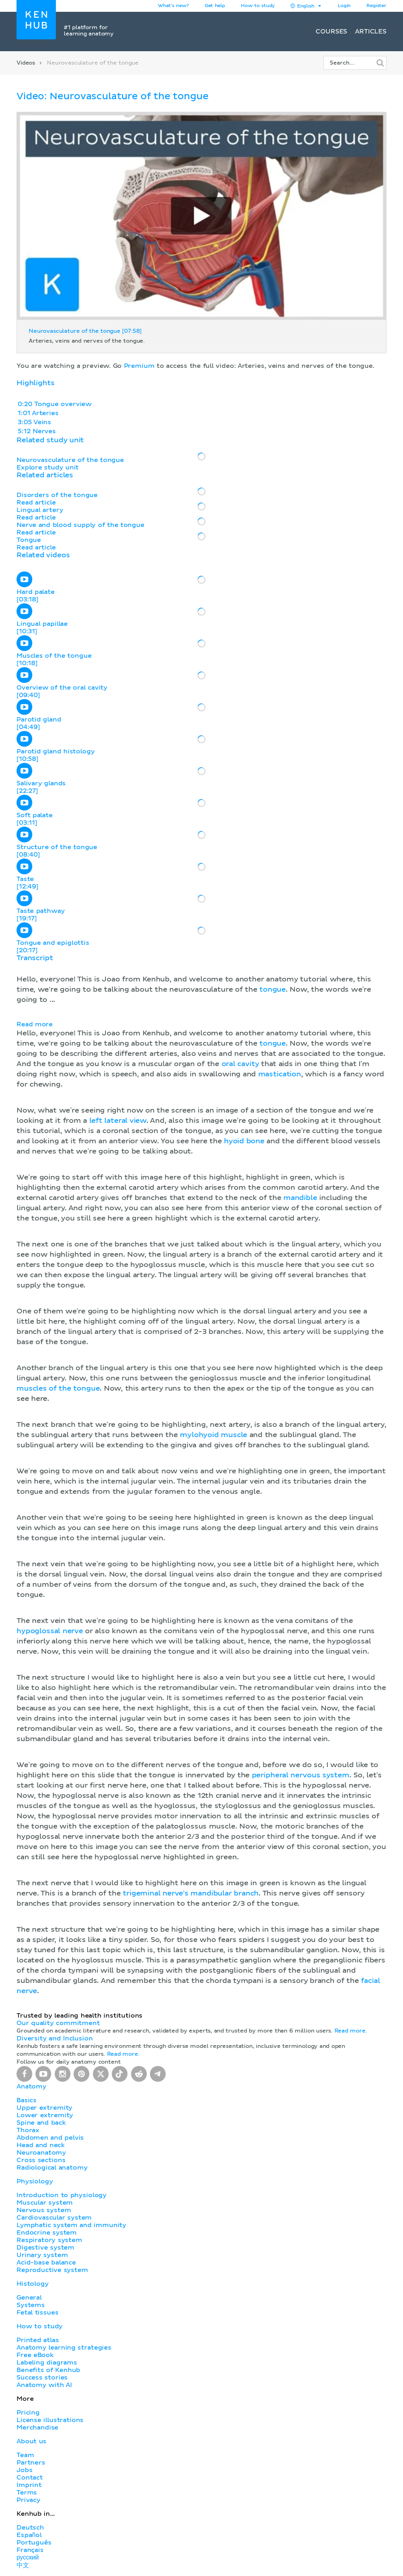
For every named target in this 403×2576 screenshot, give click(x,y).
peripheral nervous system (300, 1775)
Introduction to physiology (62, 2195)
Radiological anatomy (52, 2167)
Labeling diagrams (47, 2362)
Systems (31, 2305)
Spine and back (41, 2123)
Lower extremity (45, 2115)
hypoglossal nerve (50, 1631)
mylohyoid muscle (213, 1435)
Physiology (35, 2181)
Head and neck (41, 2145)
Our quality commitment (58, 2023)
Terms (27, 2492)
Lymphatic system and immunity (71, 2225)
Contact (30, 2477)
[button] (201, 1475)
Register (376, 6)
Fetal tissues (38, 2312)
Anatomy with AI (44, 2385)
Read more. (351, 2031)
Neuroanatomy (41, 2152)
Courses (331, 31)
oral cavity (240, 1064)
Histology (33, 2284)
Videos (26, 63)
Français (30, 2550)
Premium (139, 366)
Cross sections (41, 2160)
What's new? (173, 6)
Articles (370, 31)
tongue (272, 989)
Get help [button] (215, 6)
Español (29, 2535)
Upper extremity (44, 2108)
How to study (258, 6)
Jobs (24, 2470)
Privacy (29, 2500)
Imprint (29, 2485)
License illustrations (50, 2420)
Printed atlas (38, 2340)
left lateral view (117, 1120)
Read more (35, 1024)
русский (28, 2557)
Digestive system (45, 2247)
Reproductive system (52, 2270)
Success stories (42, 2377)
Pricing (28, 2412)
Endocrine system (47, 2232)
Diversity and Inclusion (55, 2038)
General (29, 2297)
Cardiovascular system (54, 2217)
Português (34, 2542)
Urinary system (42, 2255)
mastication (279, 1074)
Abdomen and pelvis (50, 2138)
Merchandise (37, 2427)
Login (344, 6)
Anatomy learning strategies (64, 2347)
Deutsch (30, 2527)
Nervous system (44, 2210)
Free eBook (35, 2355)
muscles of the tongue (58, 1388)
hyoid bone (244, 1141)
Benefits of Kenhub (48, 2370)
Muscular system (45, 2203)
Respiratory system (49, 2240)
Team (25, 2455)
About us (31, 2441)
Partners (31, 2462)
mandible (300, 1198)
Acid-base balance (46, 2262)
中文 (23, 2565)
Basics (27, 2100)
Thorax (28, 2130)
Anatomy (31, 2086)
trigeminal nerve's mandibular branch (191, 1893)
